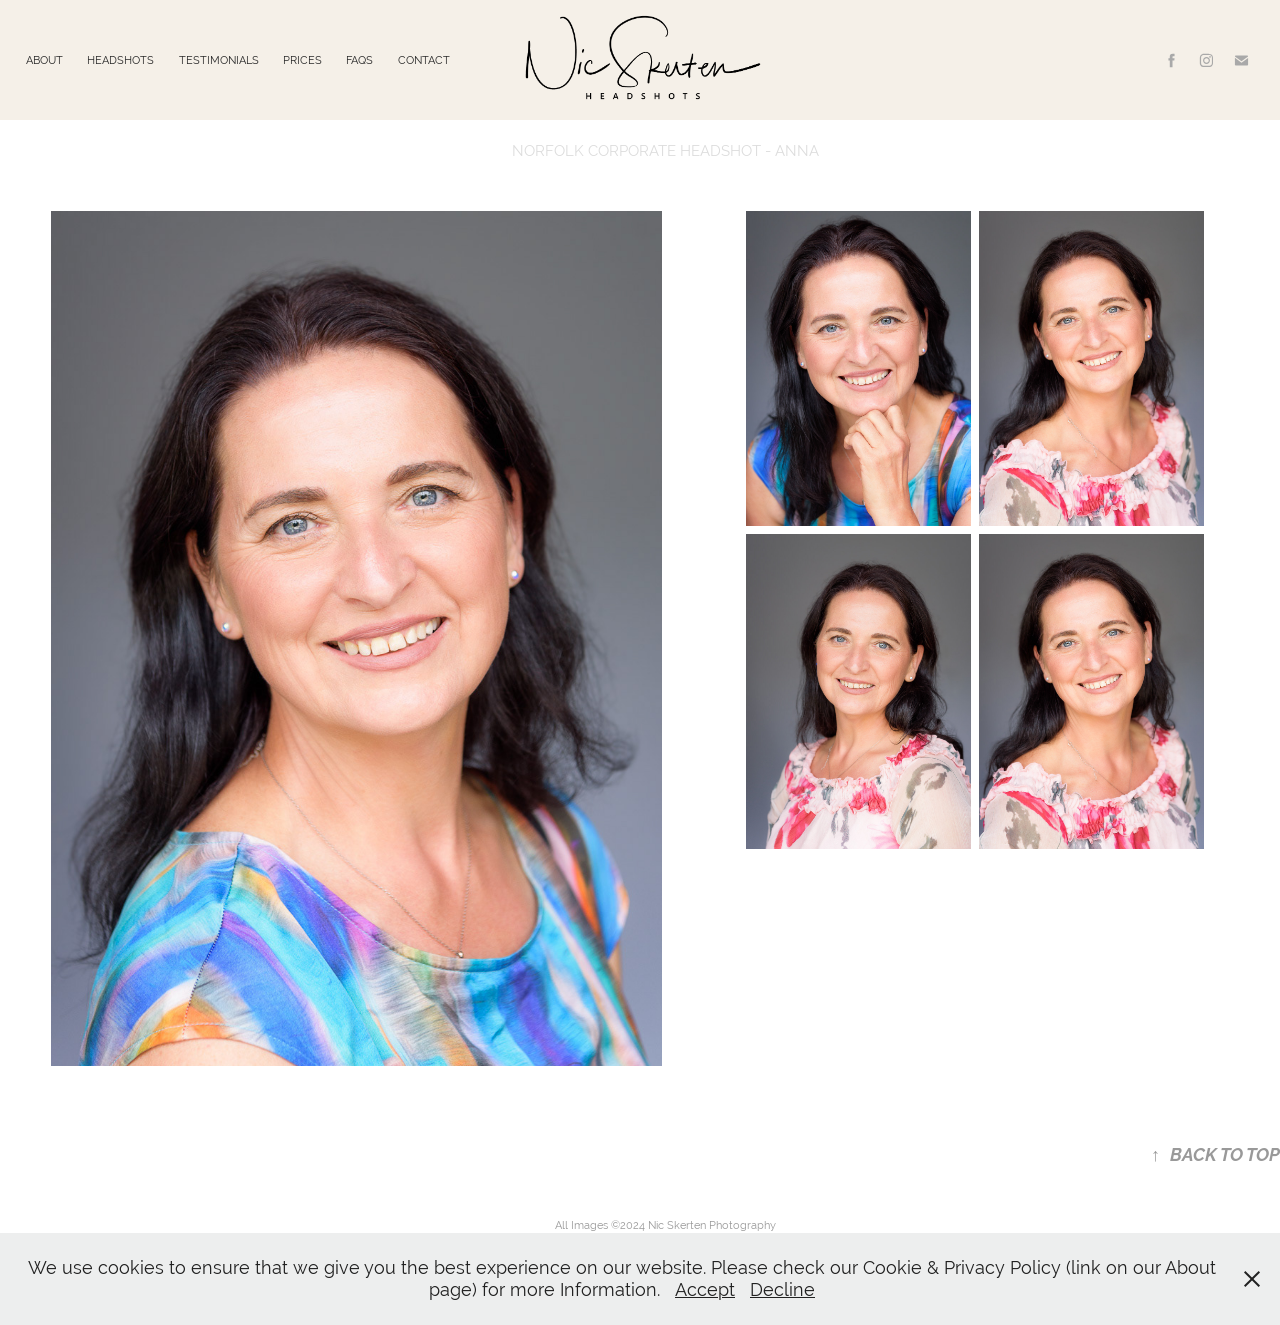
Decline (782, 1289)
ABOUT (44, 60)
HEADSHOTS (120, 60)
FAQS (359, 60)
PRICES (302, 60)
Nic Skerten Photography (712, 1225)
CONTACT (424, 60)
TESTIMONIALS (219, 60)
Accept (705, 1289)
